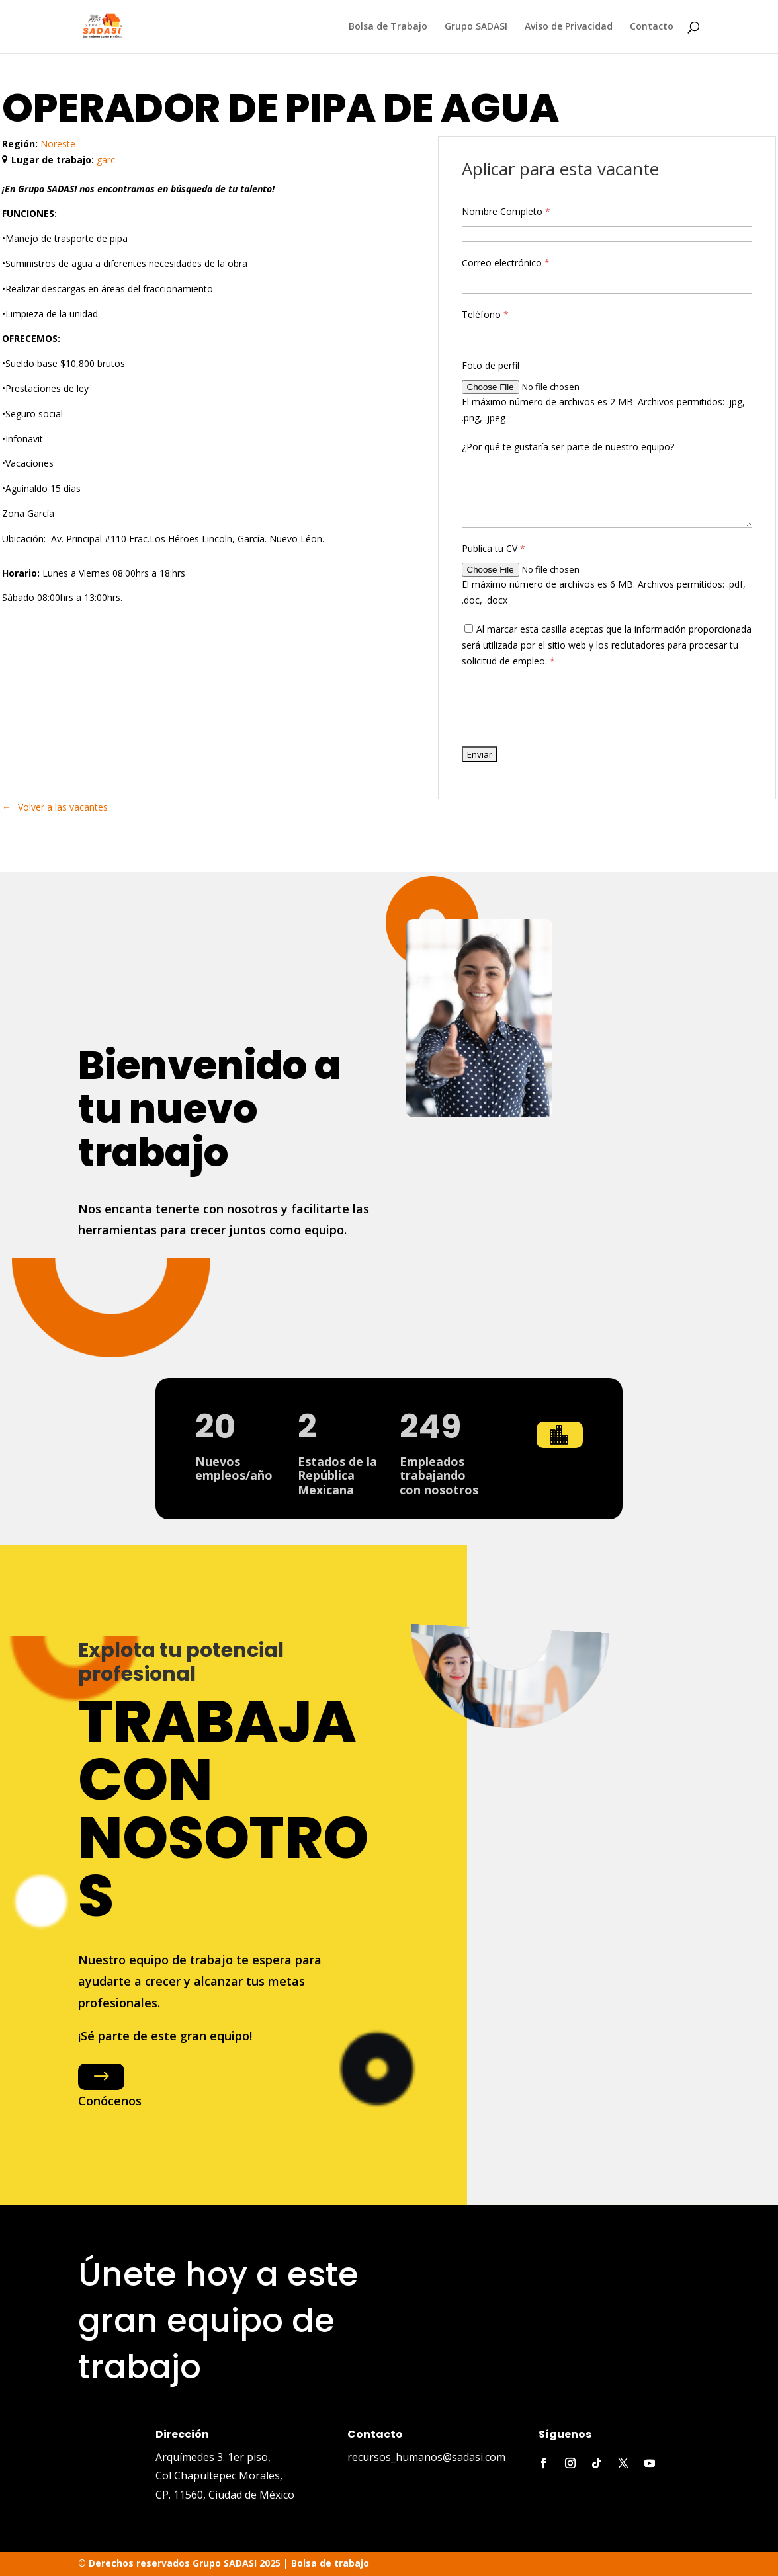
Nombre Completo (506, 211)
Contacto (651, 27)
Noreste (57, 144)
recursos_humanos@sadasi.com (426, 2457)
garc (106, 159)
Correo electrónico (506, 263)
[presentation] (562, 707)
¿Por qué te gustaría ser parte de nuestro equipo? (568, 446)
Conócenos (110, 2101)
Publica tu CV (493, 548)
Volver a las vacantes (63, 807)
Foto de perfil (490, 365)
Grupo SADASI (476, 27)
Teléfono (485, 314)
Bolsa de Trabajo (388, 27)
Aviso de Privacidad (569, 27)
